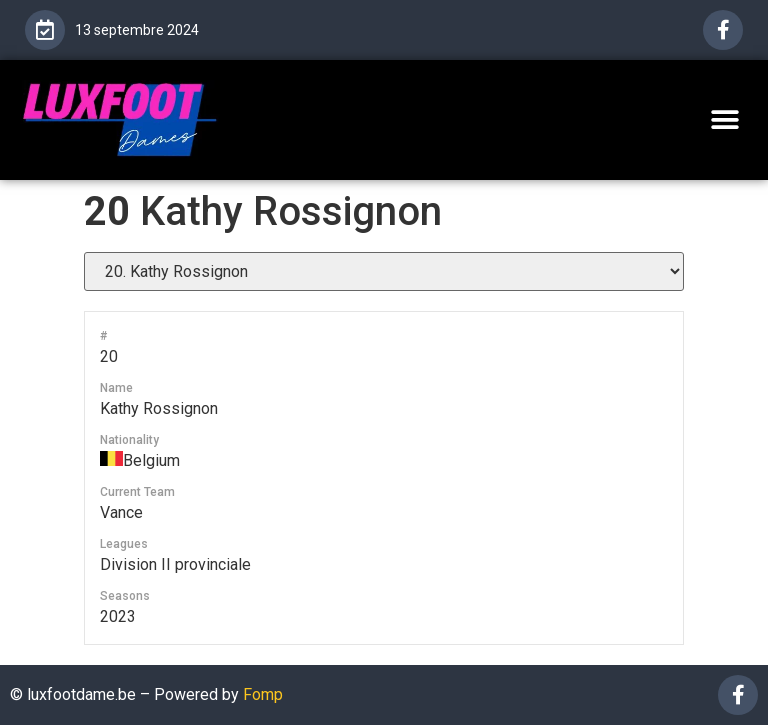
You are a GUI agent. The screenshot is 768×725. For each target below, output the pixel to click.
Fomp (263, 694)
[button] (725, 119)
